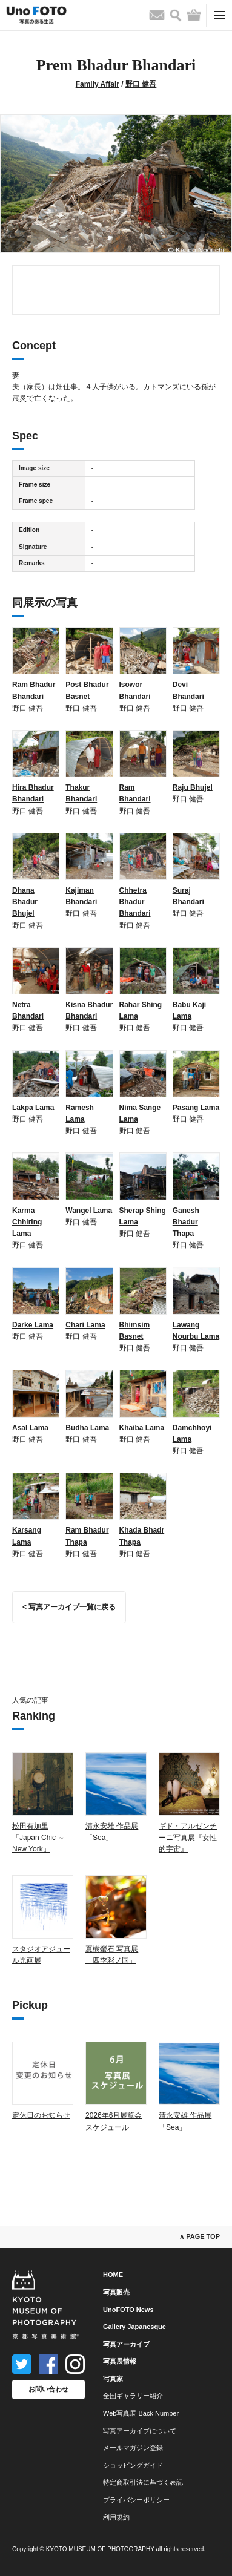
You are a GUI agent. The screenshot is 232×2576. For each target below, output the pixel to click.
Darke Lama (32, 1325)
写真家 (113, 2378)
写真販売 (116, 2292)
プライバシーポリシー (136, 2499)
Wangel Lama (88, 1210)
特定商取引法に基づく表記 (143, 2482)
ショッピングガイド (133, 2465)
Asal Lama (30, 1428)
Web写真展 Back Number (141, 2413)
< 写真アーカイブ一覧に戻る (69, 1607)
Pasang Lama (196, 1107)
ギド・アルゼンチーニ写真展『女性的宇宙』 (188, 1837)
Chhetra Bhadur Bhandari (135, 902)
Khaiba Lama (142, 1428)
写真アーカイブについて (139, 2430)
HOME (113, 2274)
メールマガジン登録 (133, 2447)
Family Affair (97, 84)
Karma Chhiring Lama (27, 1222)
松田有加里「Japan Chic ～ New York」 (38, 1837)
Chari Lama (85, 1325)
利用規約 (116, 2517)
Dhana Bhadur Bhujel (25, 902)
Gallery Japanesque (134, 2326)
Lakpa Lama (33, 1107)
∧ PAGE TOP (199, 2236)
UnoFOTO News (128, 2309)
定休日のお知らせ (41, 2115)
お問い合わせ (48, 2389)
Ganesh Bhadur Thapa (186, 1222)
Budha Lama (87, 1428)
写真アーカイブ (126, 2344)
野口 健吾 (140, 84)
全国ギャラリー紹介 (133, 2395)
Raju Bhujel (193, 787)
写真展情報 (119, 2361)
